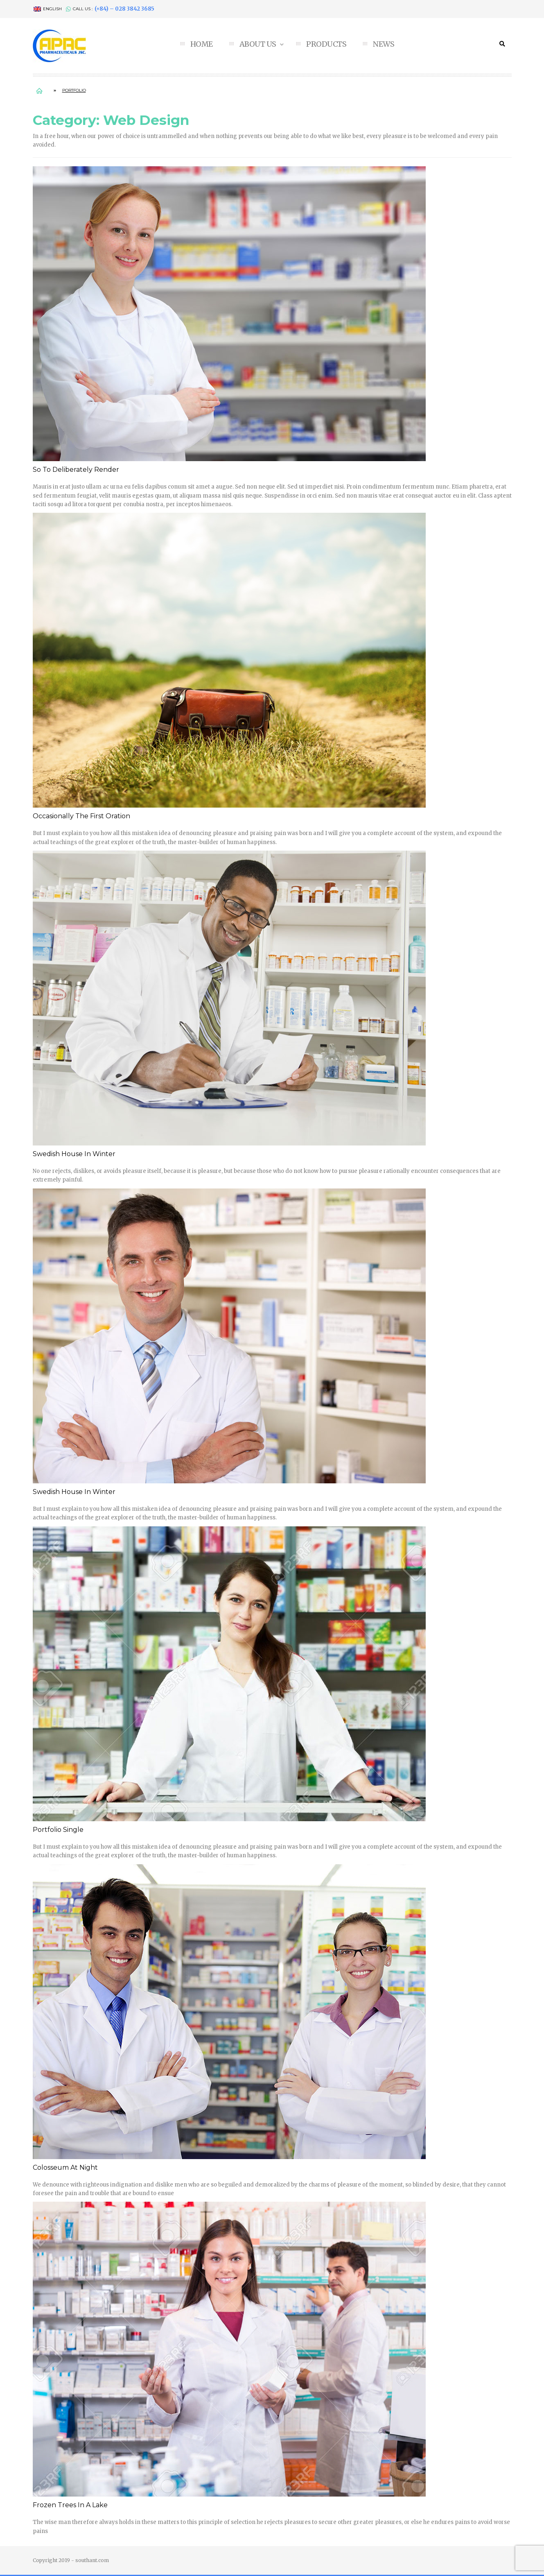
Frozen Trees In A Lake (70, 2505)
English (48, 8)
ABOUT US (258, 44)
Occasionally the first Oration (81, 816)
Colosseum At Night (65, 2167)
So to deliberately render (76, 469)
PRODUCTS (326, 44)
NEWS (383, 44)
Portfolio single (58, 1830)
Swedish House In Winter (74, 1154)
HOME (201, 44)
